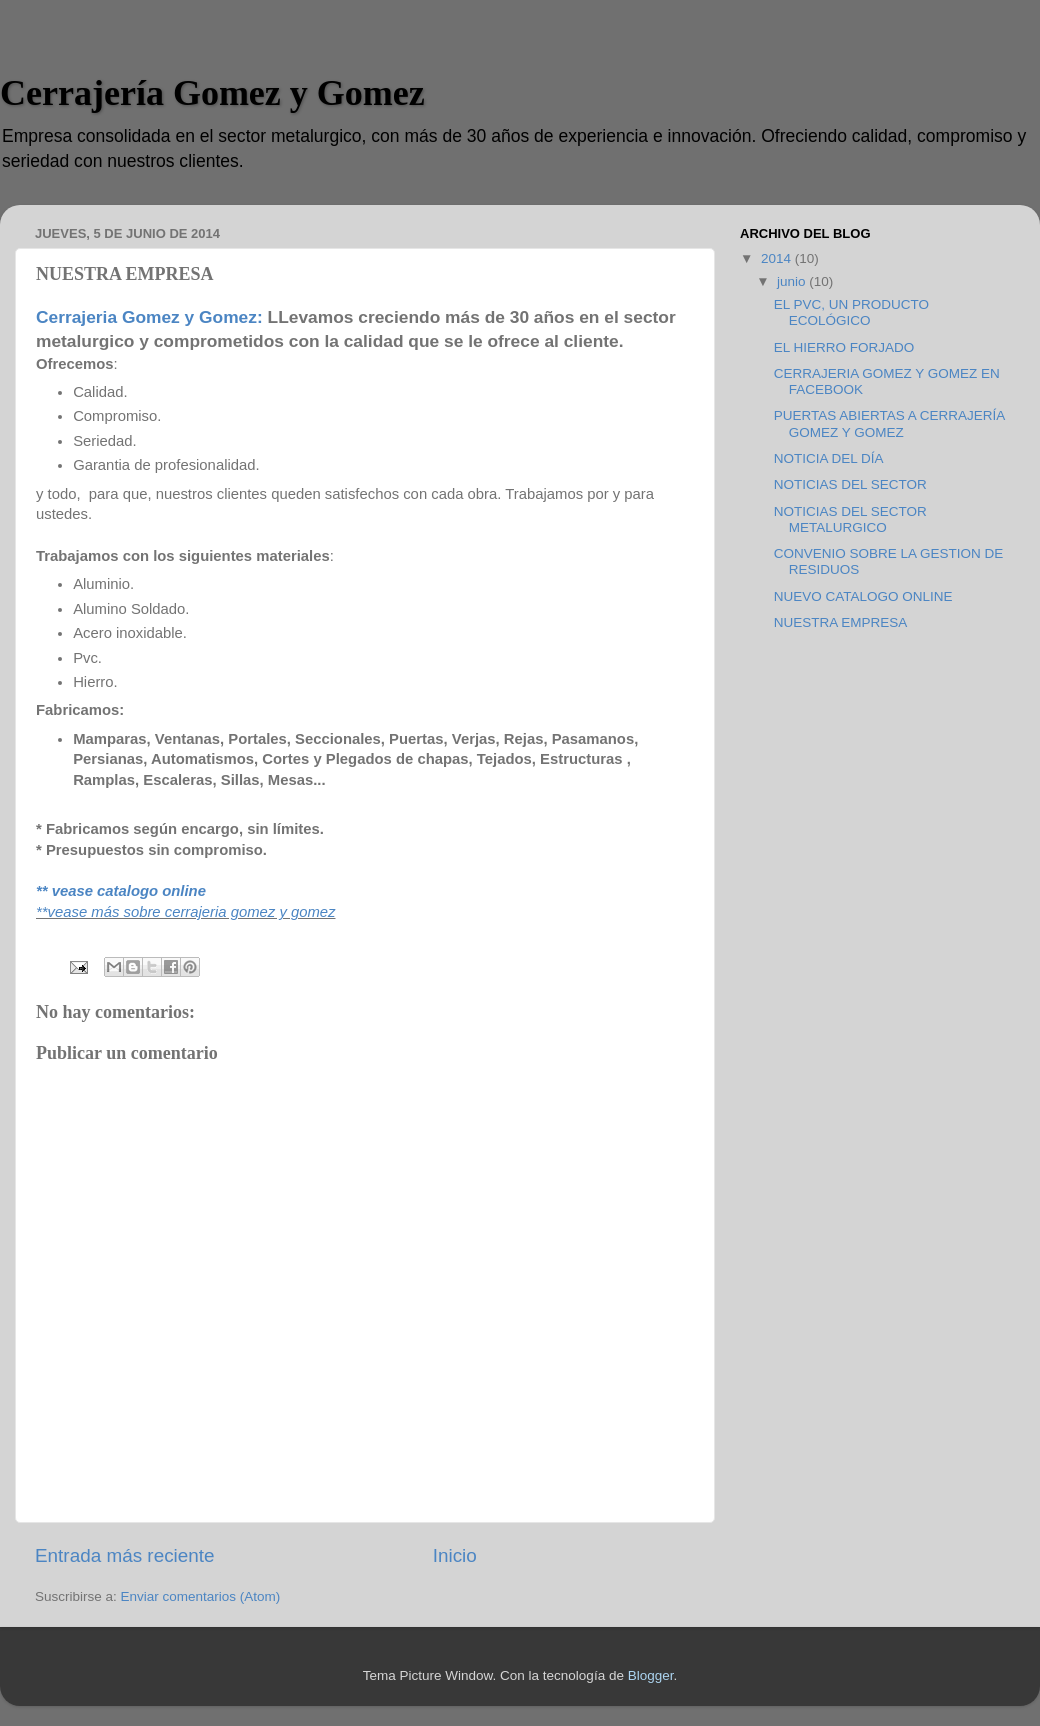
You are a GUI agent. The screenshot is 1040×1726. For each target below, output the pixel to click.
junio (793, 281)
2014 (778, 258)
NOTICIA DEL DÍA (829, 458)
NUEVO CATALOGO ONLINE (863, 596)
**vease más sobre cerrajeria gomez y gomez (185, 912)
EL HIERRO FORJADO (844, 347)
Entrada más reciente (125, 1555)
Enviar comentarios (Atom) (201, 1596)
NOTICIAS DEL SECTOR (850, 484)
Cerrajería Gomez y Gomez (212, 93)
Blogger (651, 1675)
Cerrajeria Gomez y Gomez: (149, 317)
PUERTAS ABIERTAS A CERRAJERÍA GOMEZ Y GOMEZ (889, 423)
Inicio (455, 1555)
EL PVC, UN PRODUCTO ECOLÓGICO (851, 312)
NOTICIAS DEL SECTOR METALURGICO (850, 519)
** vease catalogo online (121, 891)
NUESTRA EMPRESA (841, 622)
